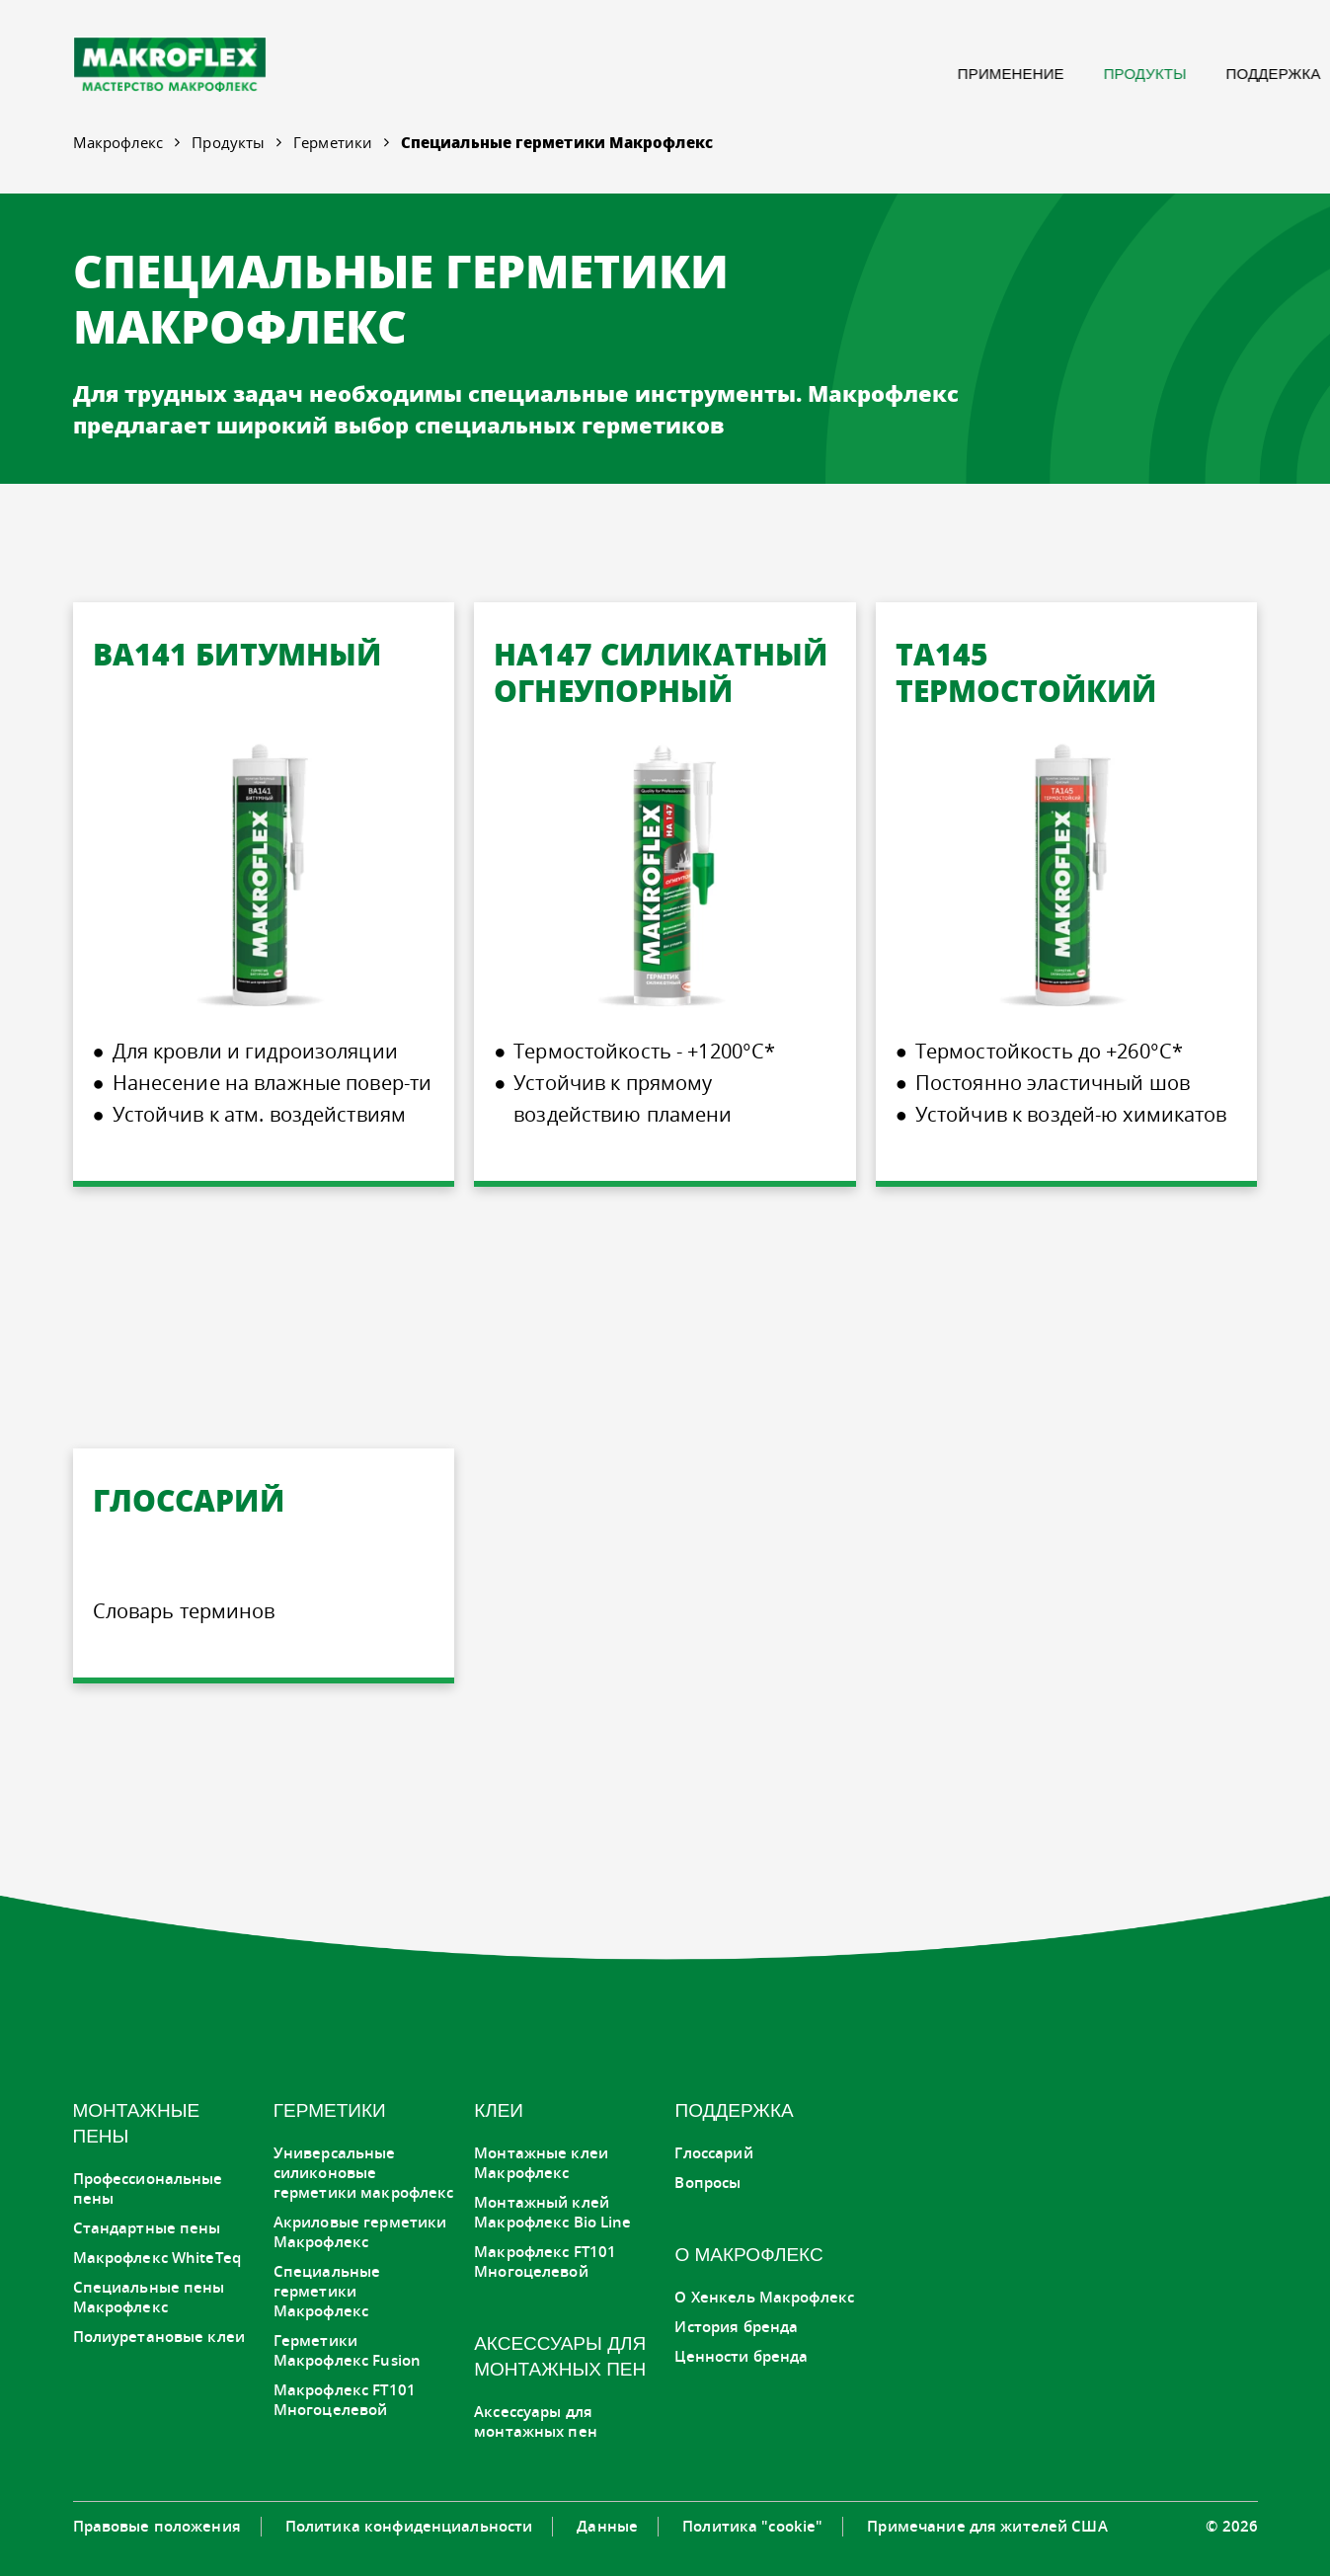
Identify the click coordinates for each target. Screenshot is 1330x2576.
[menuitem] (731, 73)
